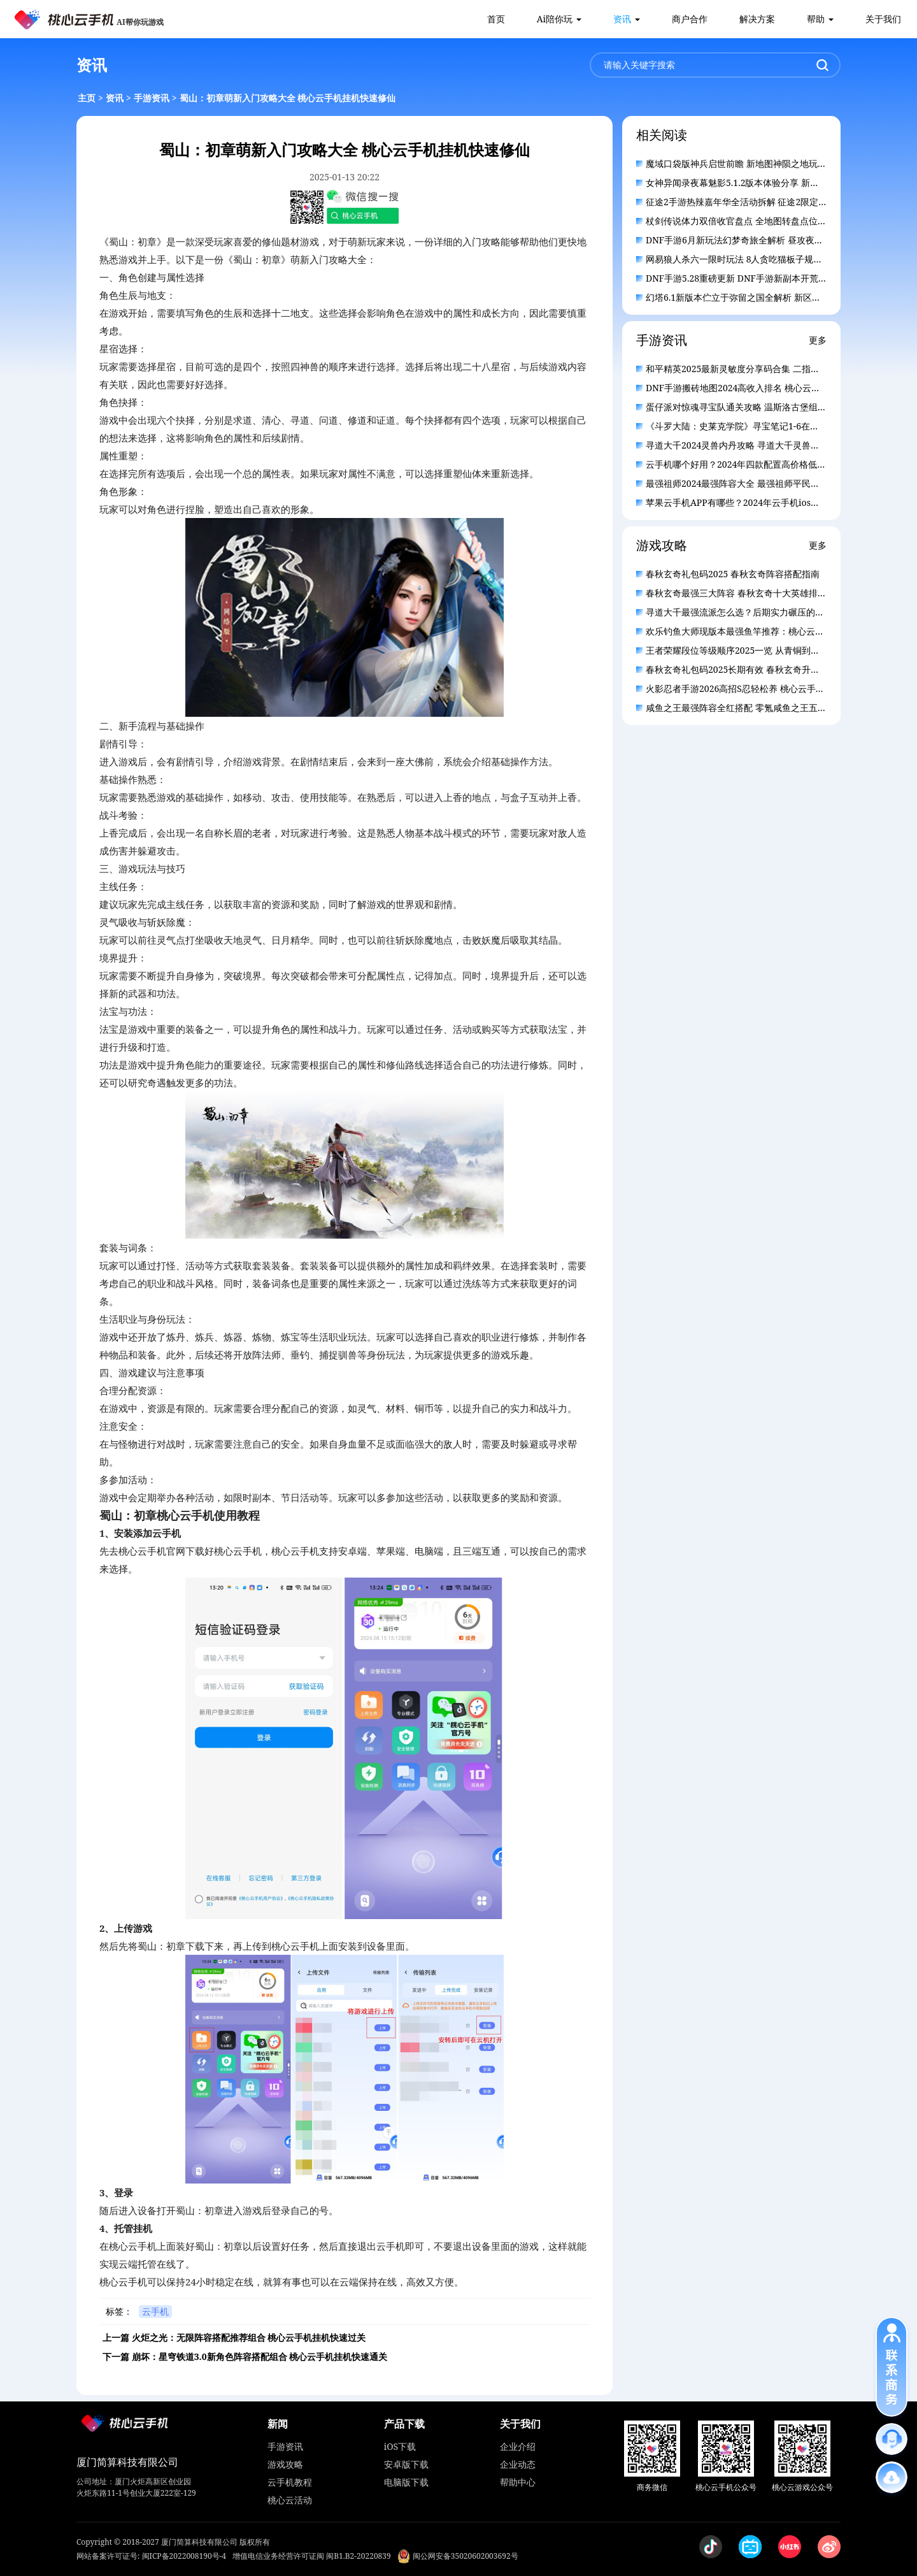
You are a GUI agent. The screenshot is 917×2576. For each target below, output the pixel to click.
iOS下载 (400, 2446)
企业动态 (518, 2464)
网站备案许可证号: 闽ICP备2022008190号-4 (151, 2556)
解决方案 (757, 19)
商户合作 (689, 19)
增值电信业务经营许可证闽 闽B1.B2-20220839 (311, 2556)
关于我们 (883, 19)
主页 (87, 98)
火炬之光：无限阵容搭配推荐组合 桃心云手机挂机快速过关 (249, 2337)
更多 (818, 340)
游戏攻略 (285, 2464)
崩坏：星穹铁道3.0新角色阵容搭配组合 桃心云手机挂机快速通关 (260, 2356)
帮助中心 (518, 2482)
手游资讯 (151, 98)
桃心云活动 (289, 2500)
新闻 (277, 2424)
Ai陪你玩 (554, 19)
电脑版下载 (406, 2482)
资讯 (622, 19)
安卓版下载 (406, 2464)
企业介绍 (518, 2446)
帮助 (816, 19)
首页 (496, 19)
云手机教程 (289, 2482)
